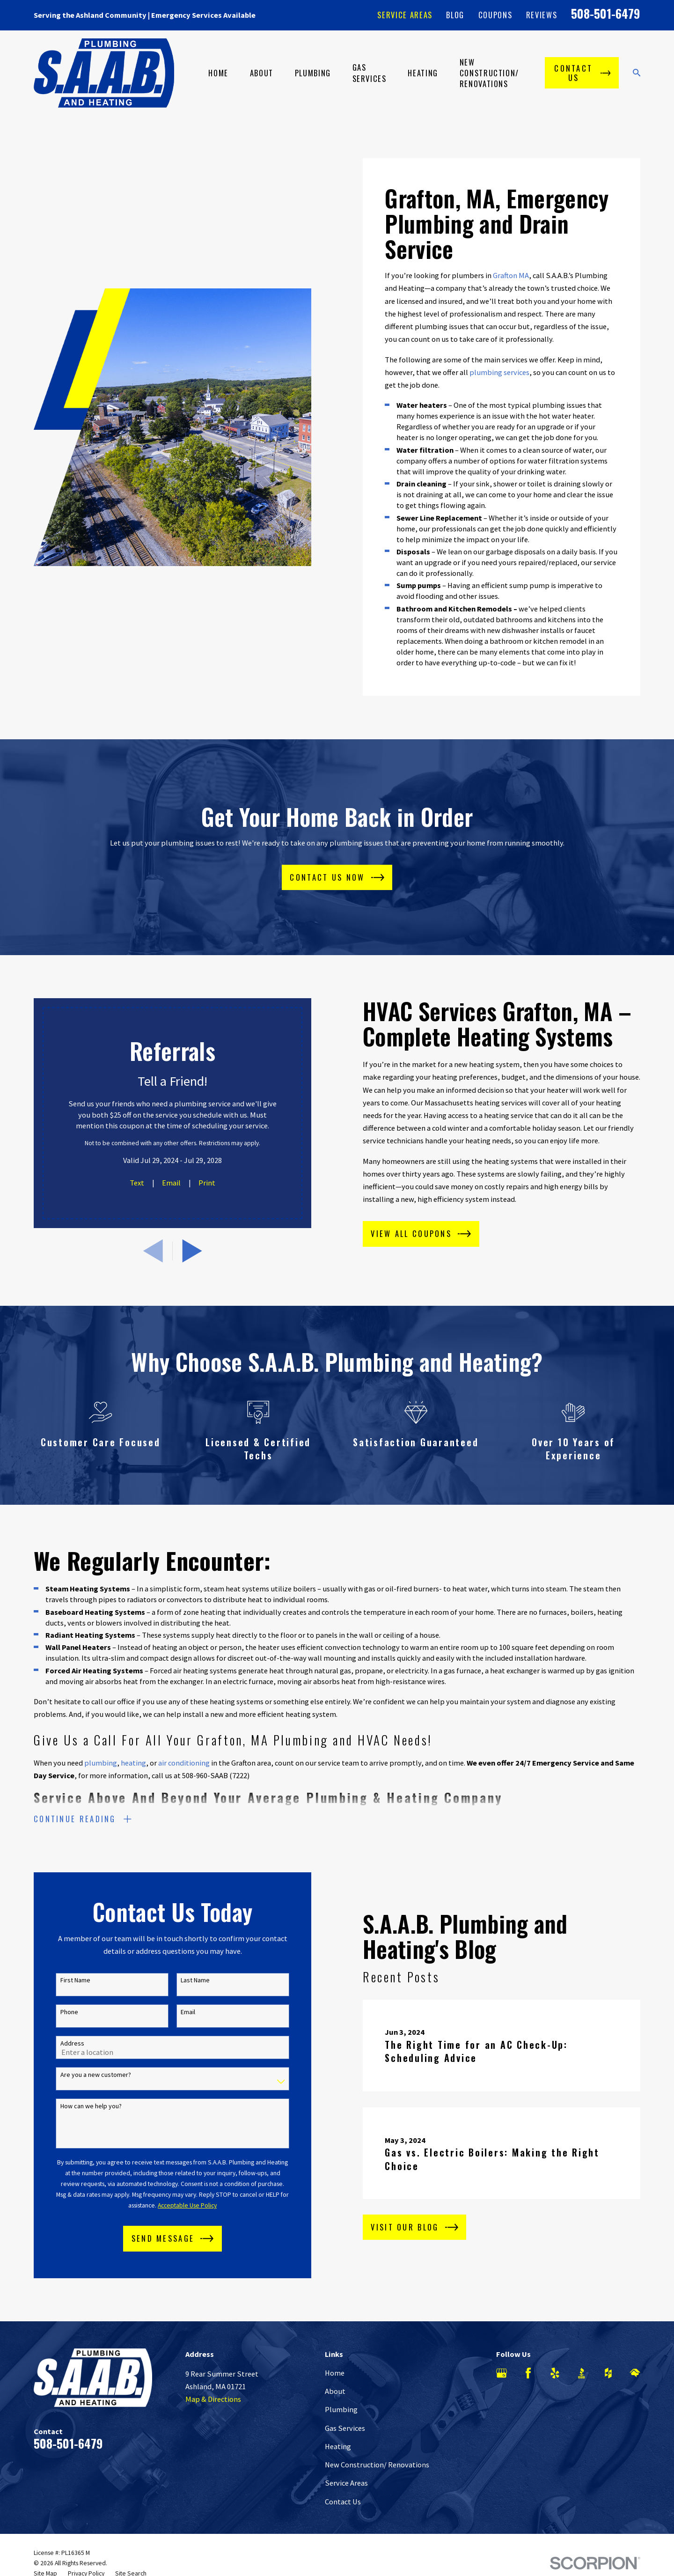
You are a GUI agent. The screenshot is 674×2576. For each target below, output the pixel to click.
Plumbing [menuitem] (313, 73)
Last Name (181, 1980)
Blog (455, 15)
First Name (61, 1980)
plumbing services (499, 372)
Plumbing (341, 2409)
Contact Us (343, 2501)
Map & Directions (213, 2399)
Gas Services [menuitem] (369, 72)
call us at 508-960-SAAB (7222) (200, 1789)
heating (133, 1776)
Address (58, 2043)
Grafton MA (511, 275)
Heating (338, 2446)
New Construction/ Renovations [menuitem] (489, 72)
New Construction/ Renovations (377, 2464)
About (335, 2391)
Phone (55, 2012)
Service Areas (404, 15)
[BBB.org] (581, 2373)
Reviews (541, 15)
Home (334, 2372)
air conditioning (184, 1776)
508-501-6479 (605, 13)
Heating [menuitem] (423, 73)
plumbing (100, 1776)
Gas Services (345, 2428)
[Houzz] (608, 2373)
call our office (113, 1715)
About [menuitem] (261, 73)
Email (174, 2012)
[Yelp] (554, 2373)
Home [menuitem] (218, 73)
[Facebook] (528, 2373)
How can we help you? (77, 2106)
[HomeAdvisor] (635, 2373)
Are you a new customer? (81, 2075)
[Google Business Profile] (501, 2373)
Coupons (495, 15)
